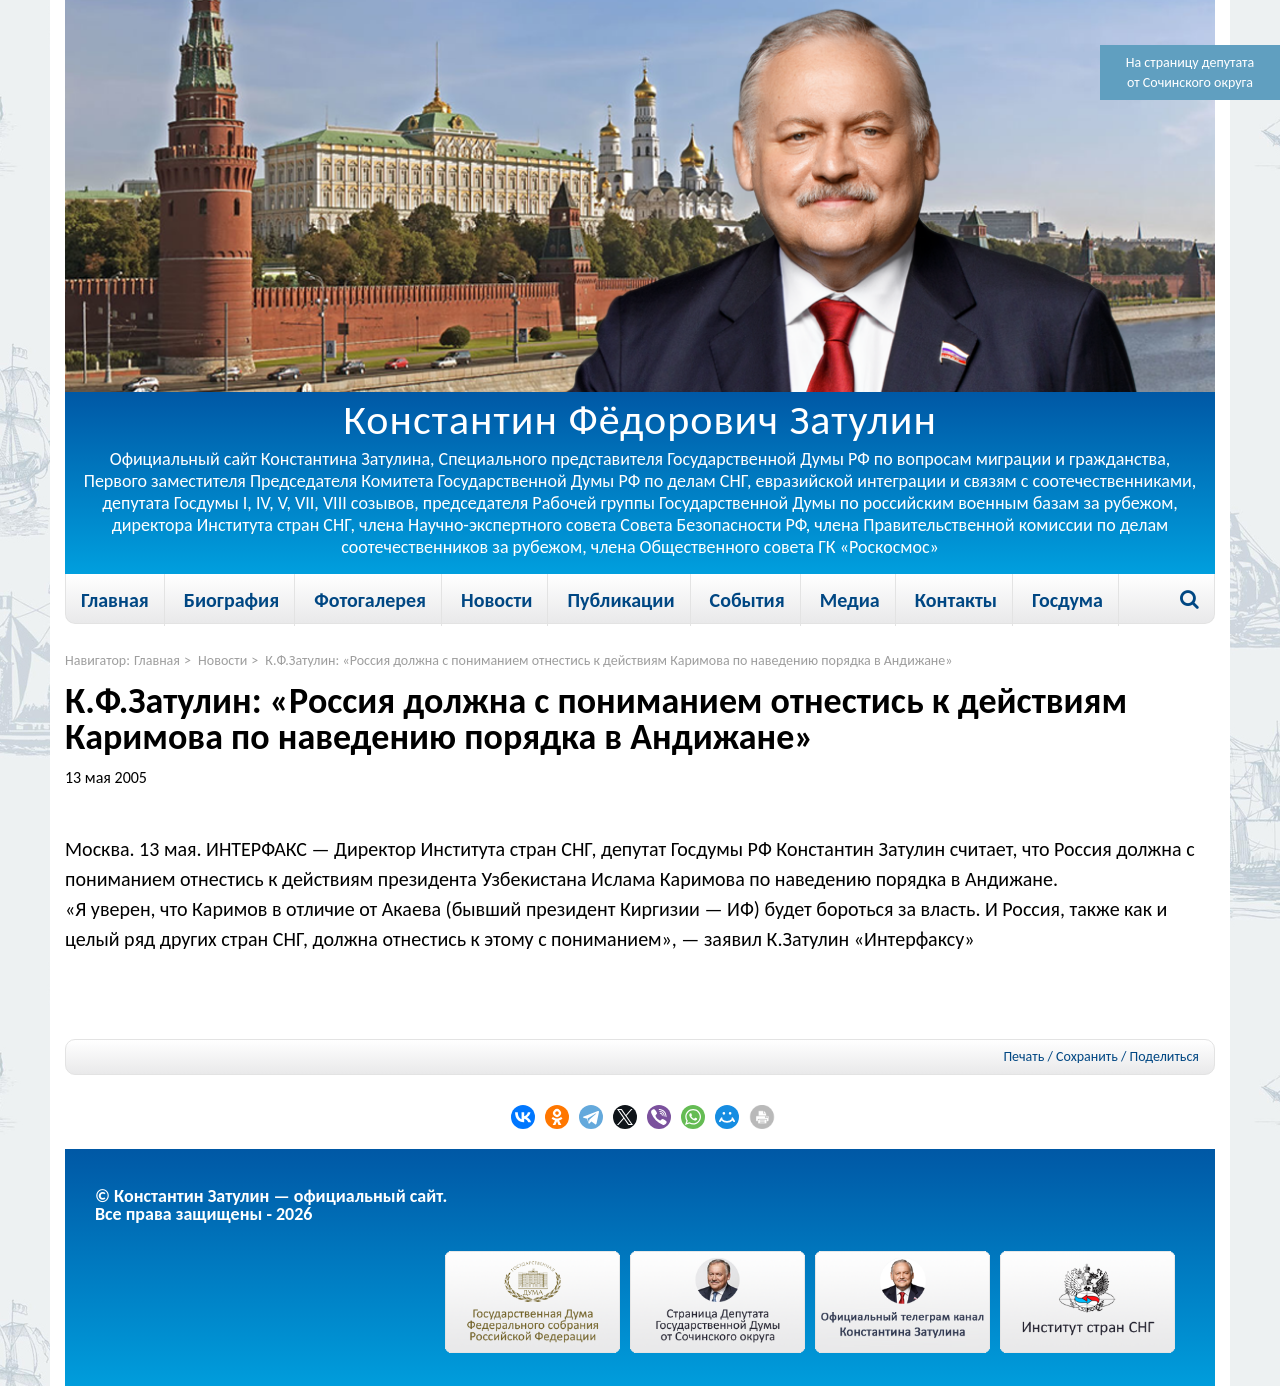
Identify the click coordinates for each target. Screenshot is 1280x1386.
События (747, 600)
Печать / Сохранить (1060, 1056)
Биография (231, 600)
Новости (496, 600)
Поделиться (1164, 1057)
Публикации (620, 600)
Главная (115, 600)
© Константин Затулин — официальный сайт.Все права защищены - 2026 (271, 1205)
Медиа (850, 600)
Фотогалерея (370, 600)
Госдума (1067, 600)
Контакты (956, 600)
